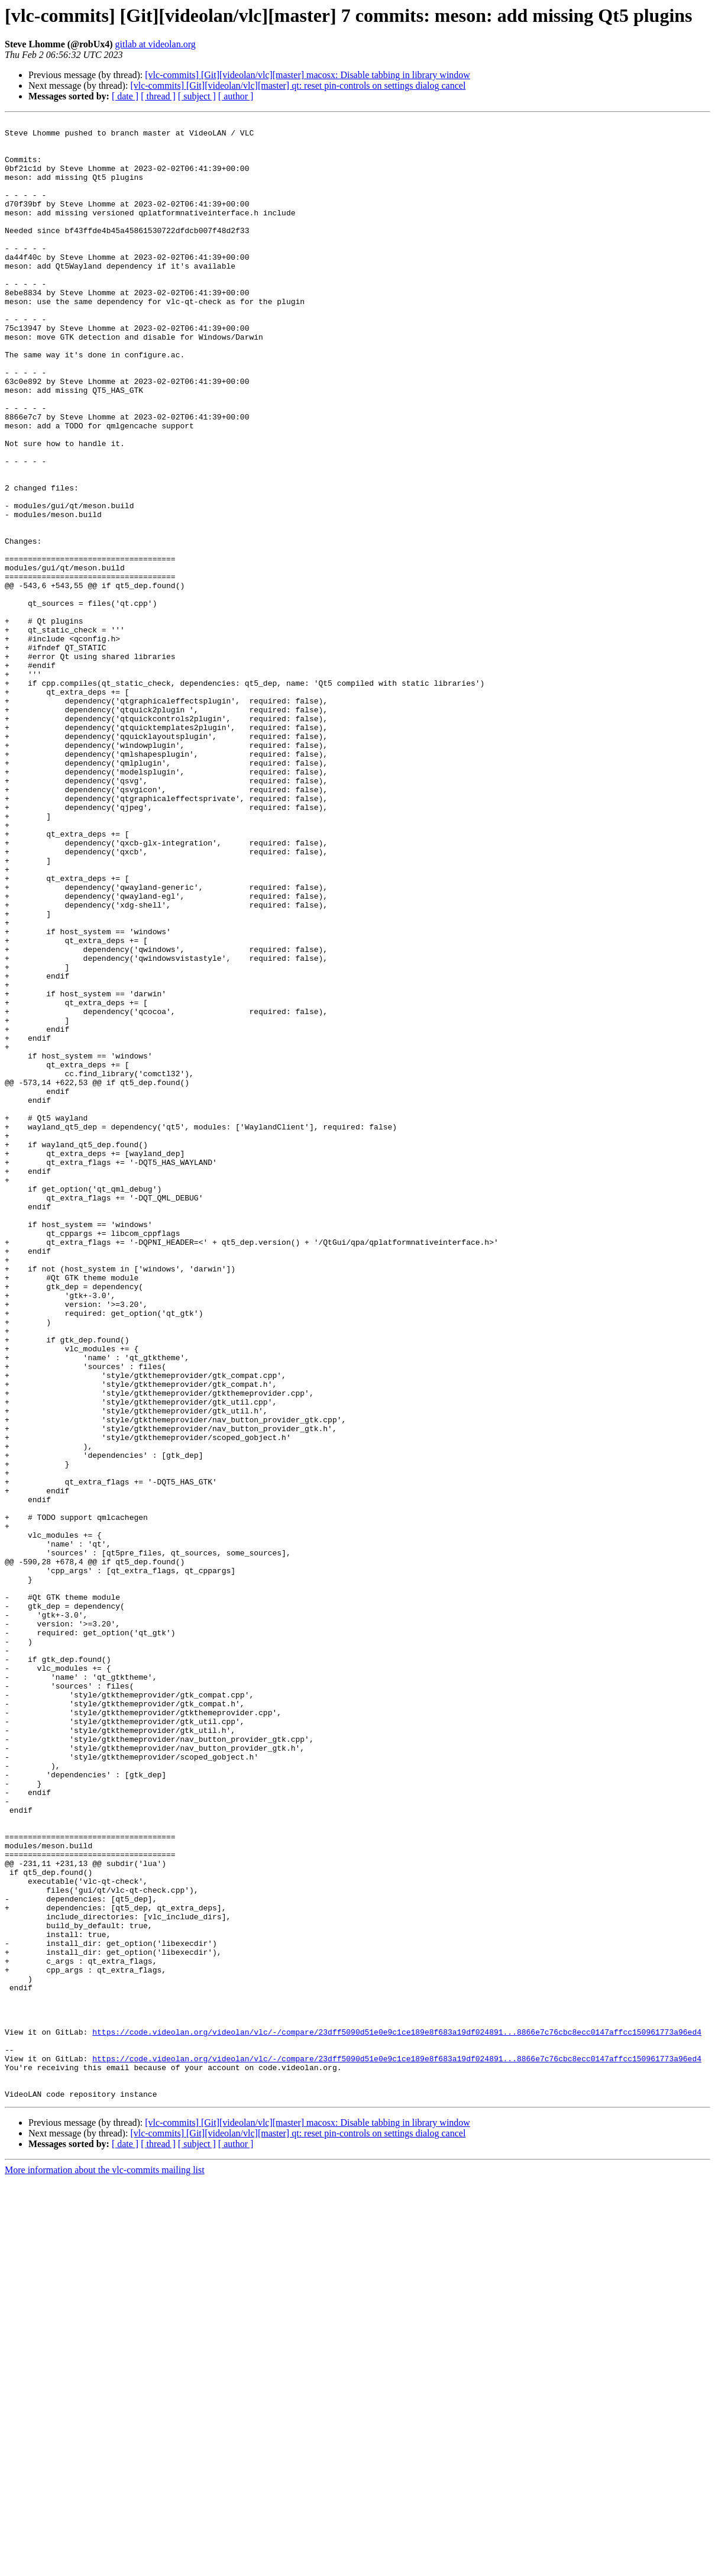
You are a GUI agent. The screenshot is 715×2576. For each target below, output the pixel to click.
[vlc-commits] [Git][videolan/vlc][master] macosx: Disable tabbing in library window (307, 75)
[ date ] (125, 96)
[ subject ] (197, 96)
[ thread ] (158, 96)
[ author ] (236, 96)
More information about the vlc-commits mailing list (105, 2566)
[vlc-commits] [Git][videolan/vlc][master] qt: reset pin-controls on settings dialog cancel (297, 85)
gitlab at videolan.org (155, 44)
